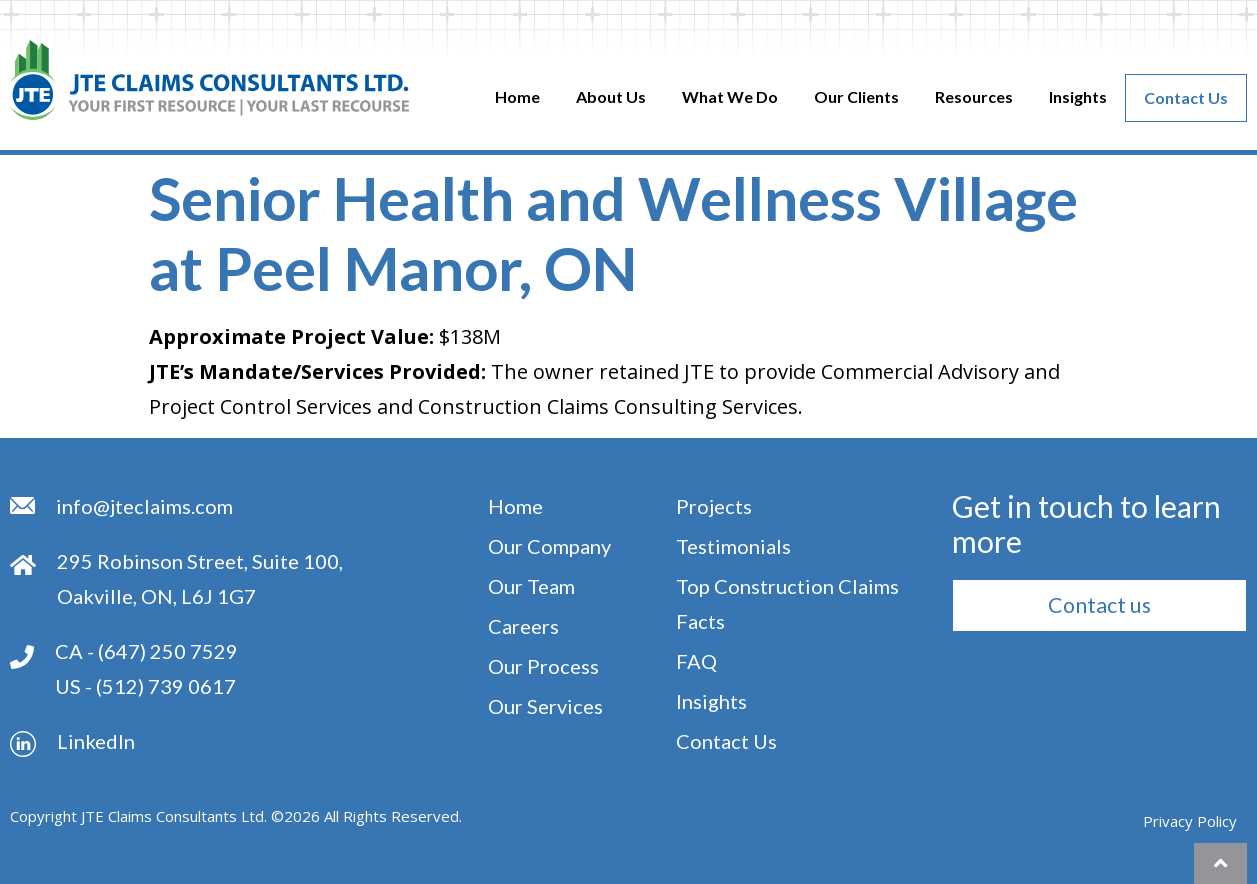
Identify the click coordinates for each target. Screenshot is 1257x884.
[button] (1099, 605)
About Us (611, 96)
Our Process (543, 666)
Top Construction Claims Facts (787, 603)
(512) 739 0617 (166, 686)
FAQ (696, 661)
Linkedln (96, 741)
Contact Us (1186, 97)
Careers (523, 626)
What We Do (730, 96)
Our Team (531, 586)
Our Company (549, 546)
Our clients (856, 96)
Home (517, 96)
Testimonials (733, 546)
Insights (1078, 96)
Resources (974, 96)
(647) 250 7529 (168, 651)
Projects (714, 506)
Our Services (545, 706)
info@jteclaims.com (144, 506)
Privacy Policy (1190, 821)
